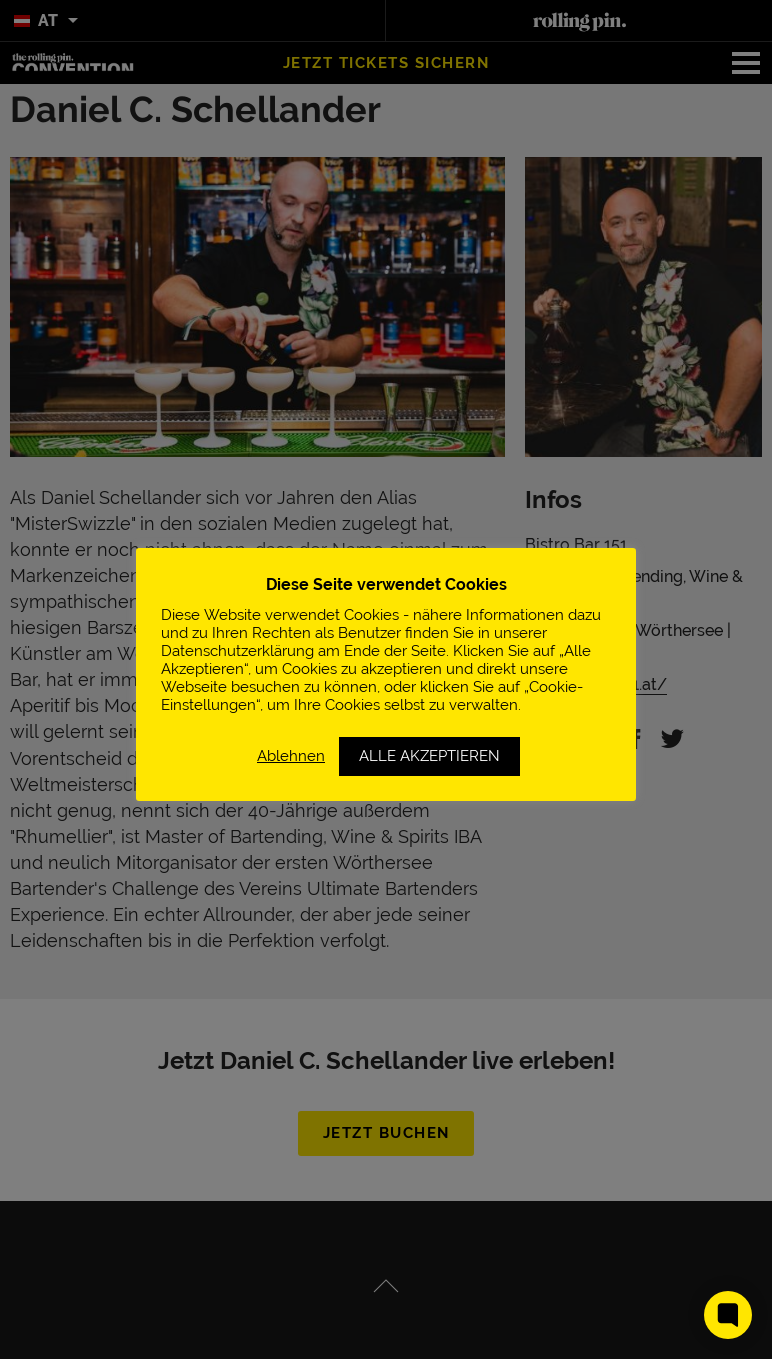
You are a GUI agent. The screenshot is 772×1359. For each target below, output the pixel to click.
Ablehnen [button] (291, 755)
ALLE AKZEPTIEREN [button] (429, 756)
